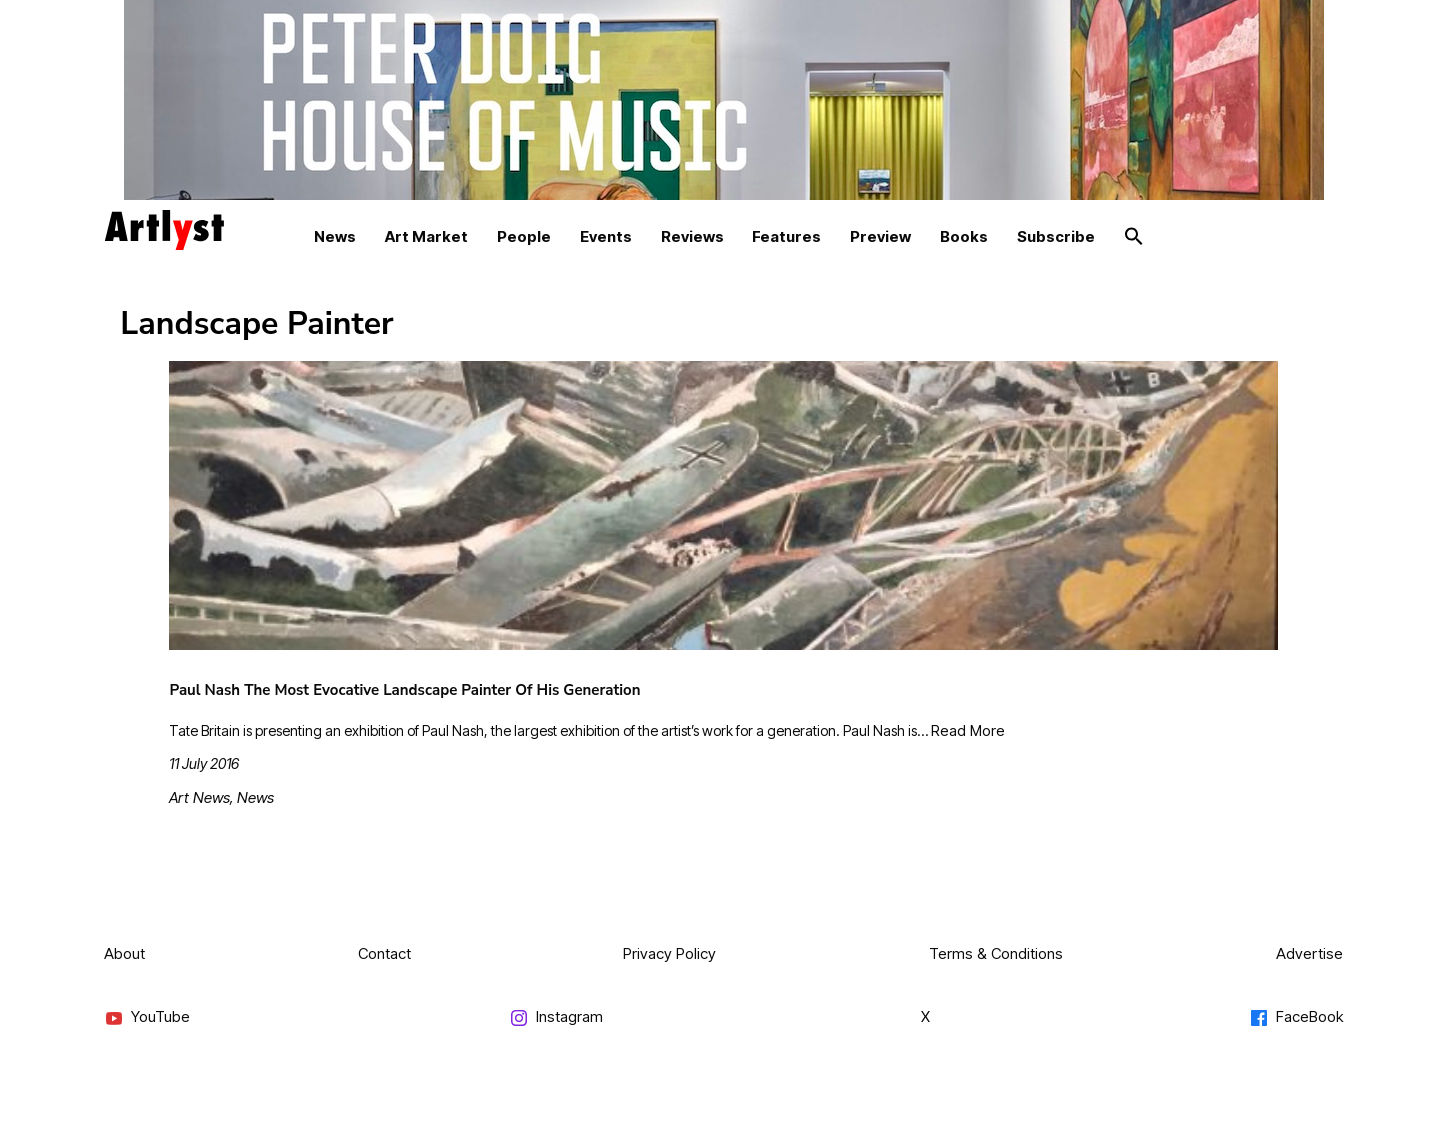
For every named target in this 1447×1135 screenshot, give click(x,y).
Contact (384, 953)
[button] (1134, 237)
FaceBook (1296, 1017)
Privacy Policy (669, 953)
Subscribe (1056, 236)
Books (964, 236)
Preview (880, 236)
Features (786, 236)
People (524, 236)
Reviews (692, 236)
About (124, 953)
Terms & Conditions (996, 953)
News (335, 236)
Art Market (426, 236)
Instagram (556, 1017)
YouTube (147, 1017)
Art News (199, 797)
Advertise (1309, 953)
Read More (968, 730)
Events (606, 236)
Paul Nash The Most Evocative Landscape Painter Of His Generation (404, 690)
